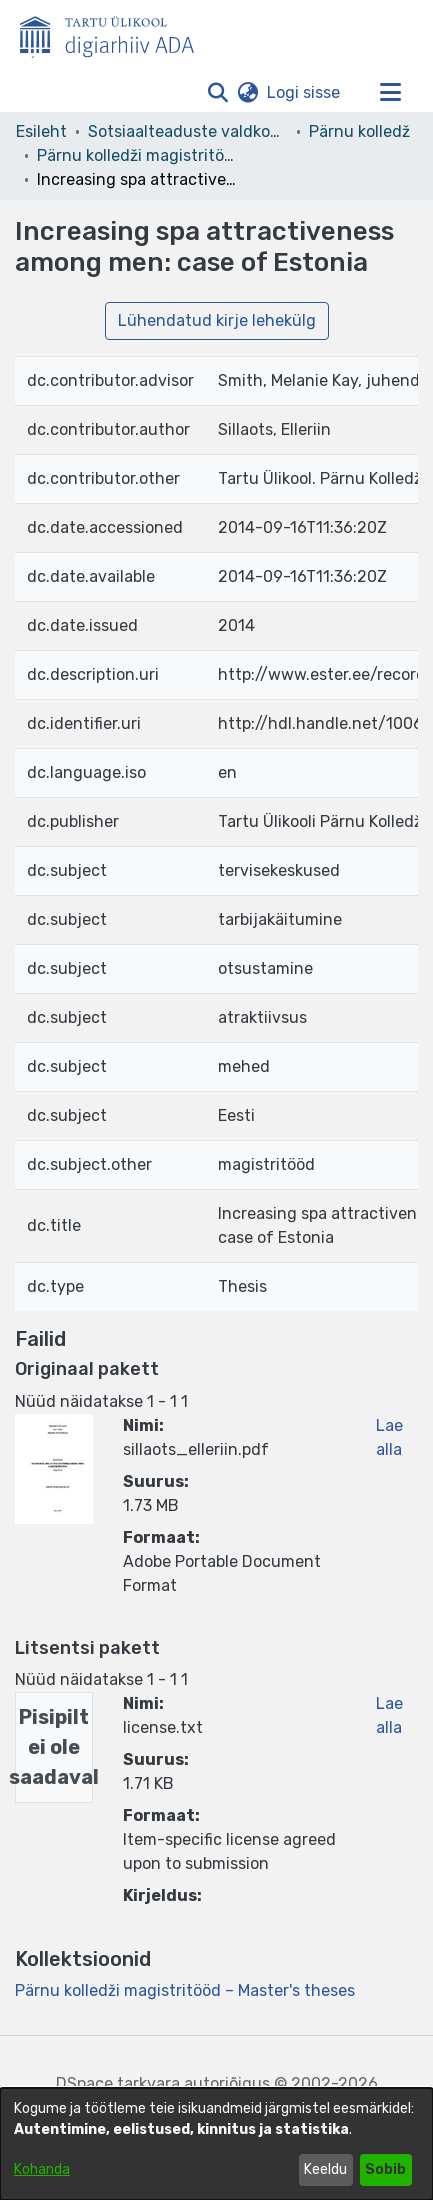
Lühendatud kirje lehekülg (217, 320)
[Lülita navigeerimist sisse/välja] (390, 93)
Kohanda (42, 2169)
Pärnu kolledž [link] (359, 131)
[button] (217, 93)
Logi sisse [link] (304, 92)
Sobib (385, 2169)
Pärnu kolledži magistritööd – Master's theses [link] (137, 155)
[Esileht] (115, 33)
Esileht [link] (41, 131)
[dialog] (216, 2144)
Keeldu (325, 2169)
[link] (185, 1990)
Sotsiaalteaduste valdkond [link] (188, 131)
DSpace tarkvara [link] (118, 2083)
